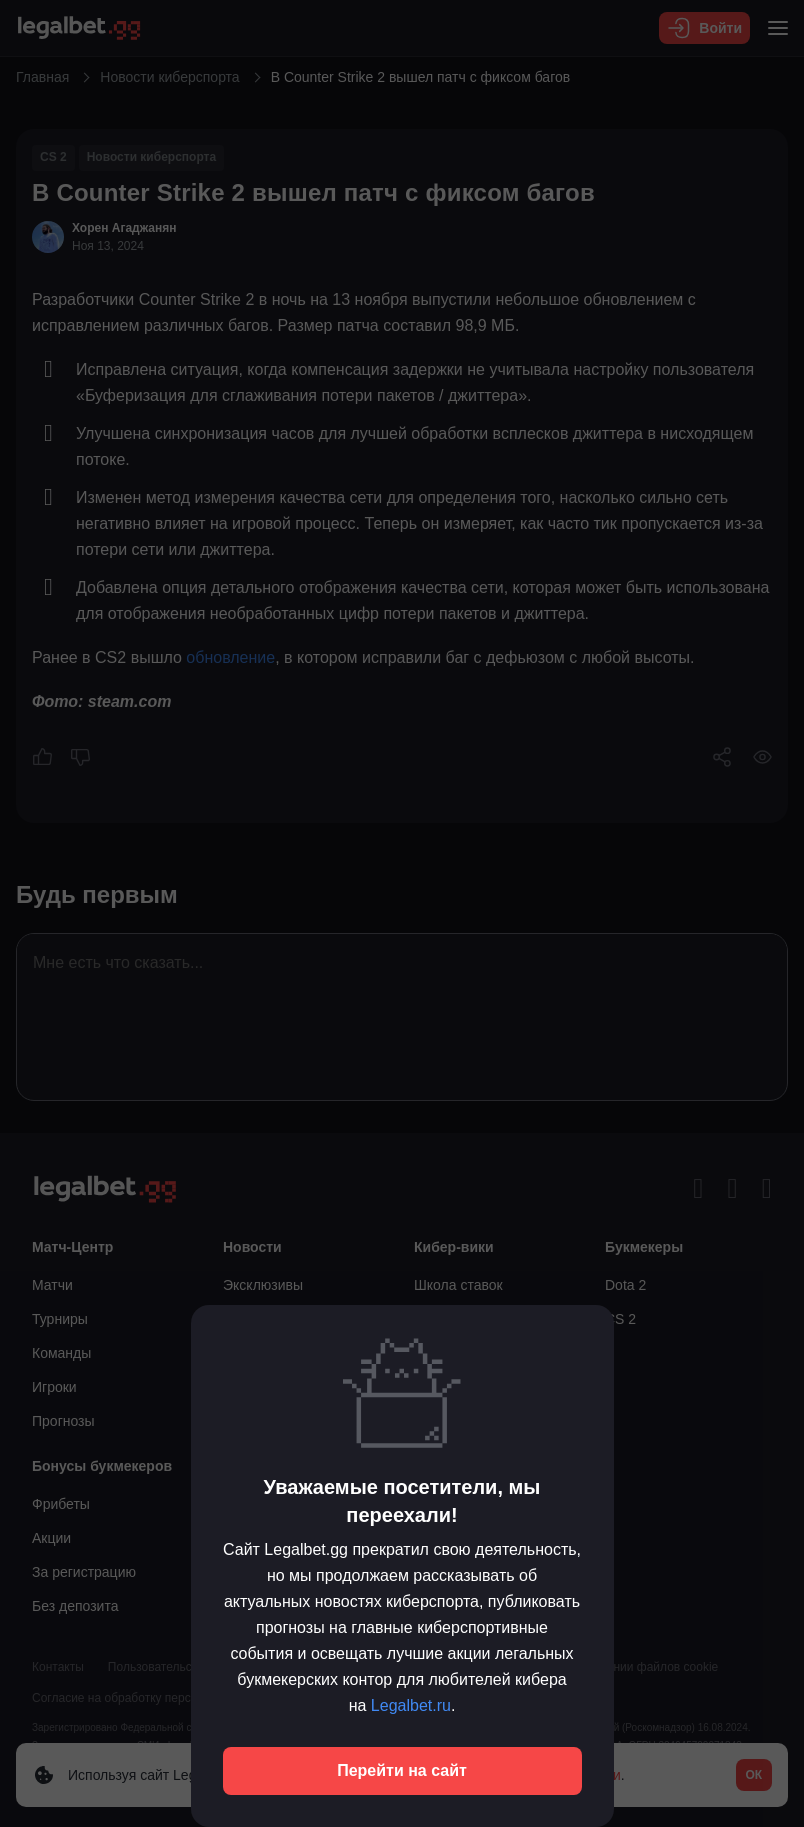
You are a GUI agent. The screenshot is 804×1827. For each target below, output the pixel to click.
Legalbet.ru (411, 1705)
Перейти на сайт (402, 1770)
